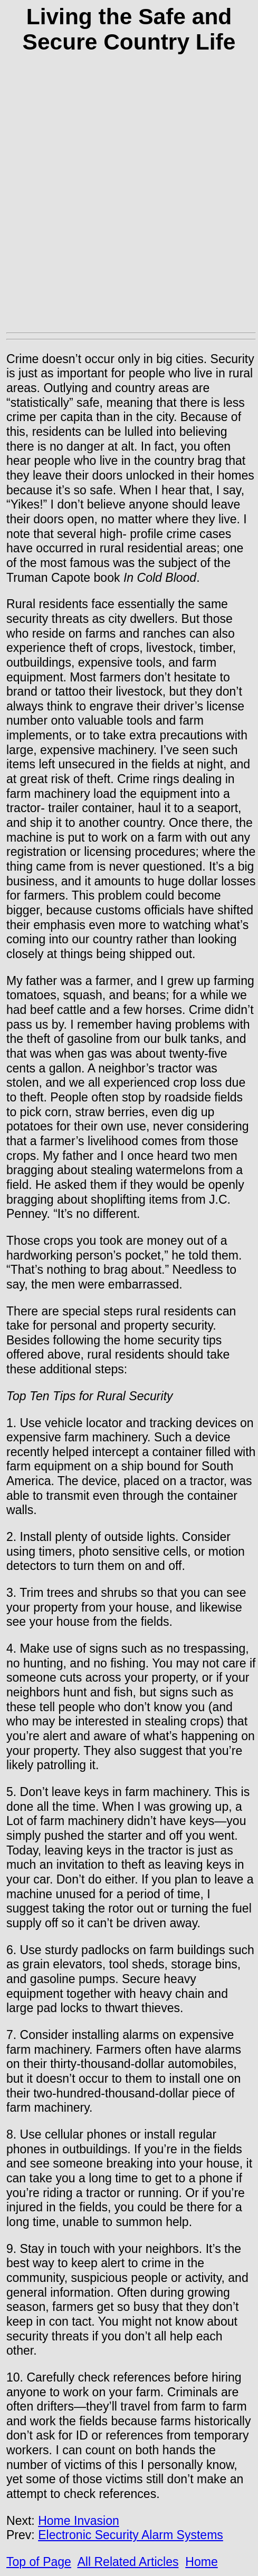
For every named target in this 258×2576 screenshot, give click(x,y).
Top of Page (38, 2562)
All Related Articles (127, 2562)
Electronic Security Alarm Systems (130, 2535)
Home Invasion (78, 2521)
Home (201, 2562)
